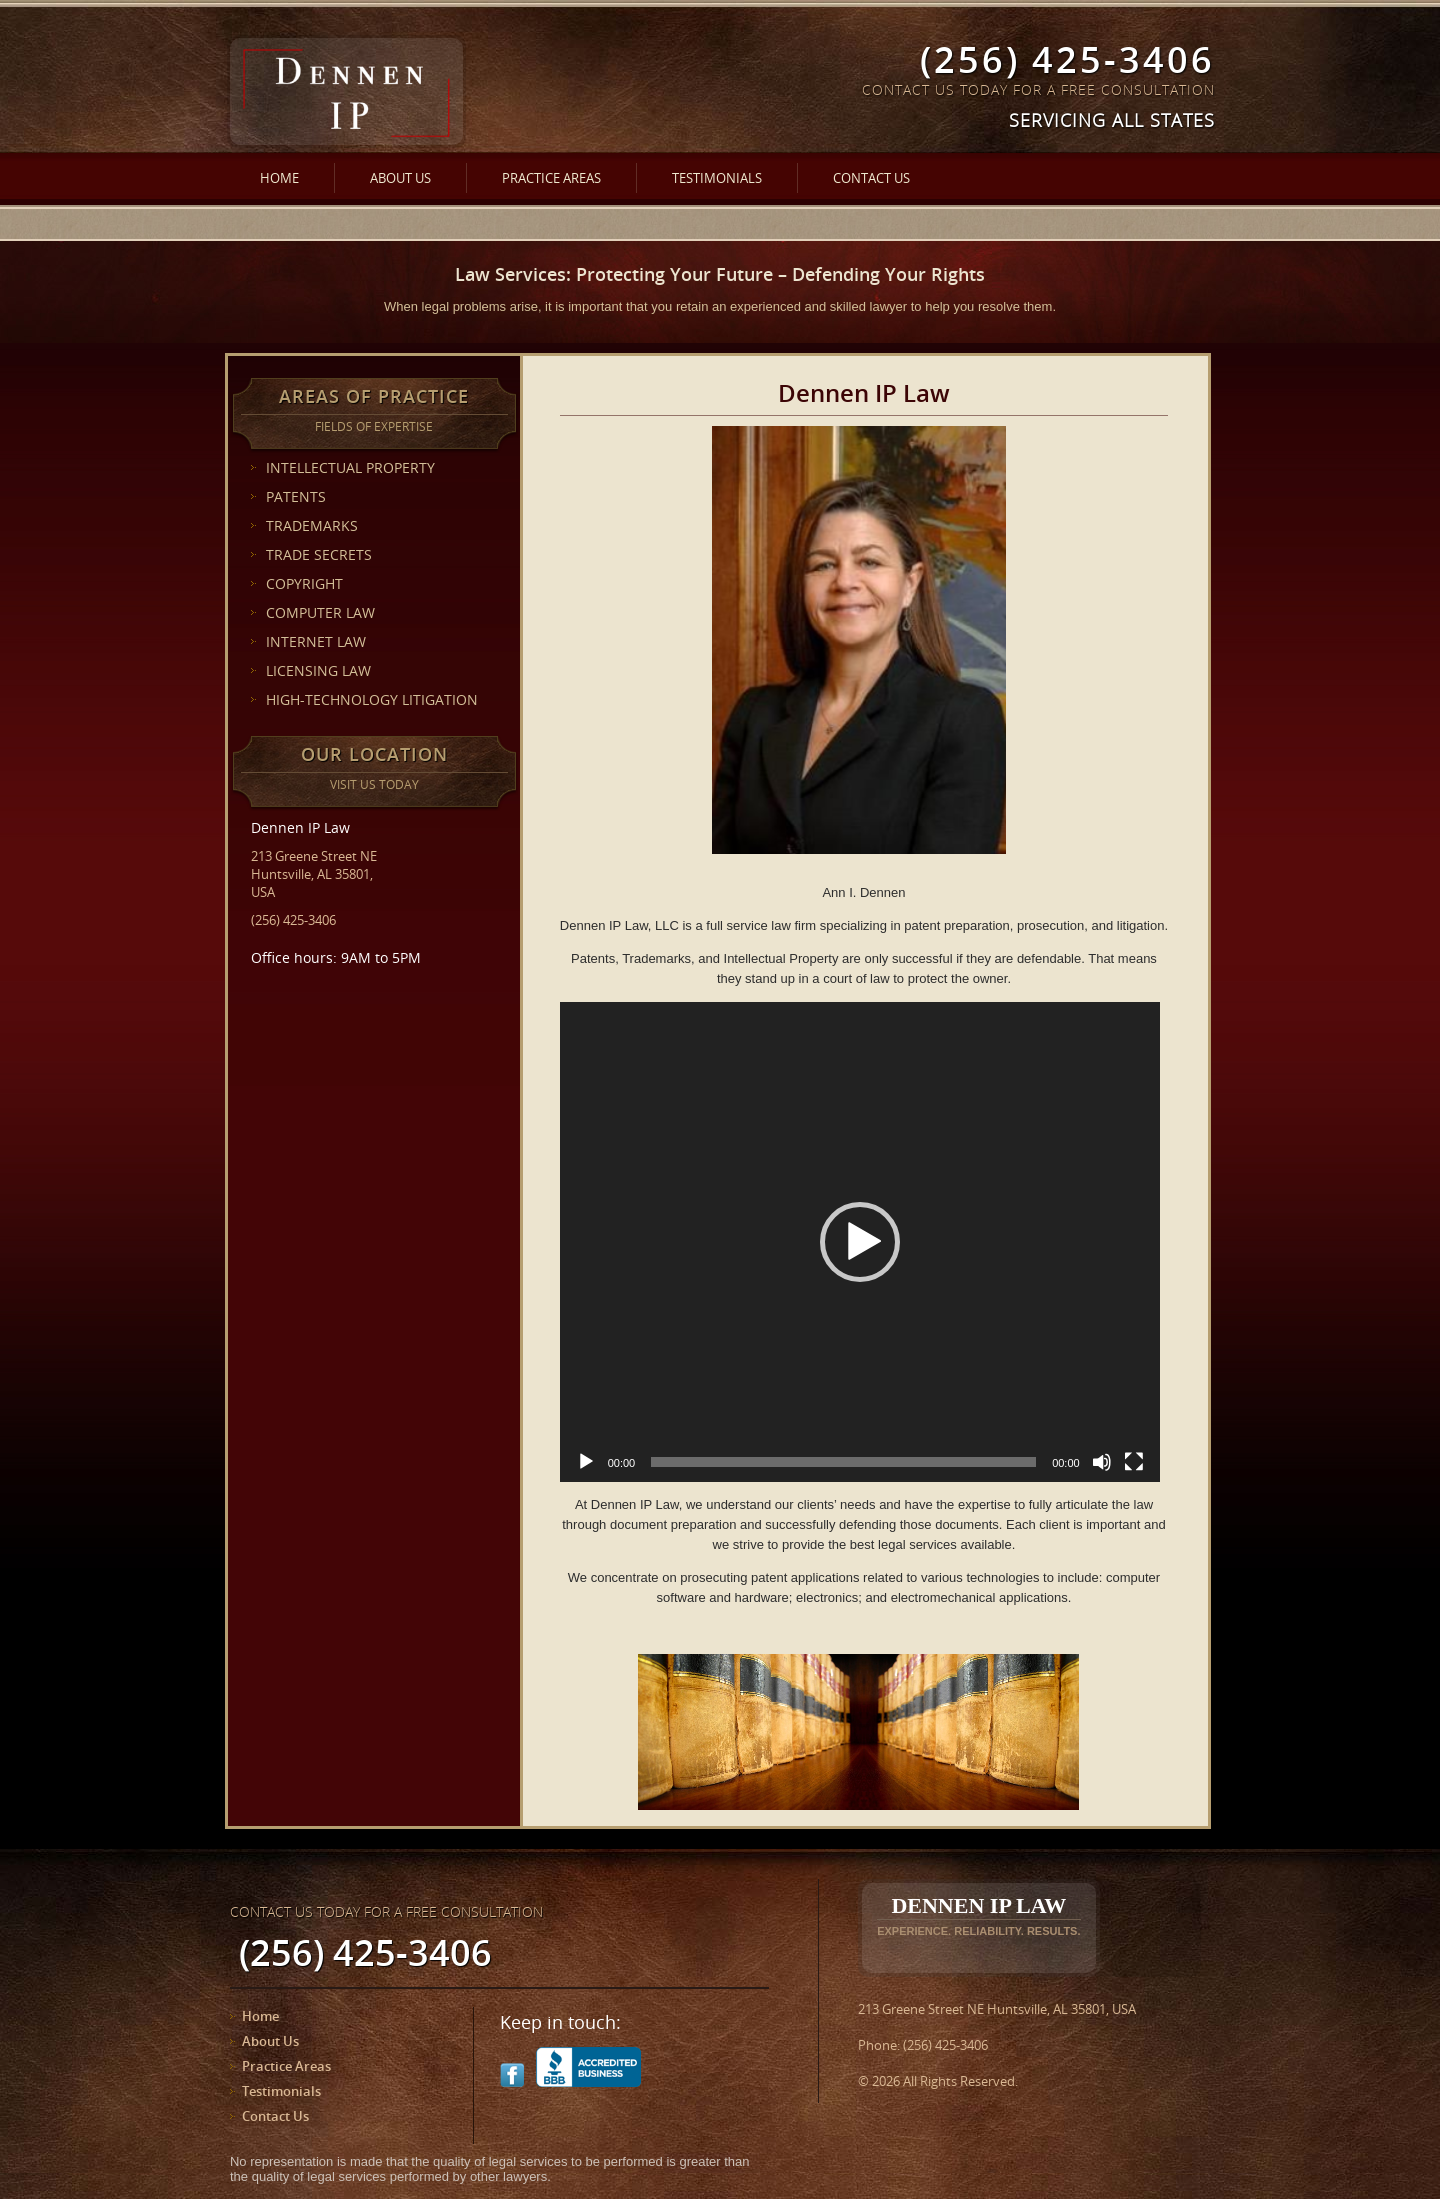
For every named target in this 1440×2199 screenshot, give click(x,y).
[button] (860, 1242)
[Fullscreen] (1134, 1462)
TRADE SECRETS (319, 554)
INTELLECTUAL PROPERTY (350, 467)
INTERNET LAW (316, 641)
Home (279, 178)
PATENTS (296, 496)
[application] (860, 1242)
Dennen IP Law (978, 1915)
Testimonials (717, 178)
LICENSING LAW (318, 670)
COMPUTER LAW (320, 612)
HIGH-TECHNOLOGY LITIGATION (372, 699)
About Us (400, 178)
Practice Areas (551, 178)
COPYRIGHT (304, 583)
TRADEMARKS (312, 525)
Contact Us (871, 178)
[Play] (586, 1462)
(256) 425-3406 (1067, 60)
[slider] (843, 1462)
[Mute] (1102, 1462)
